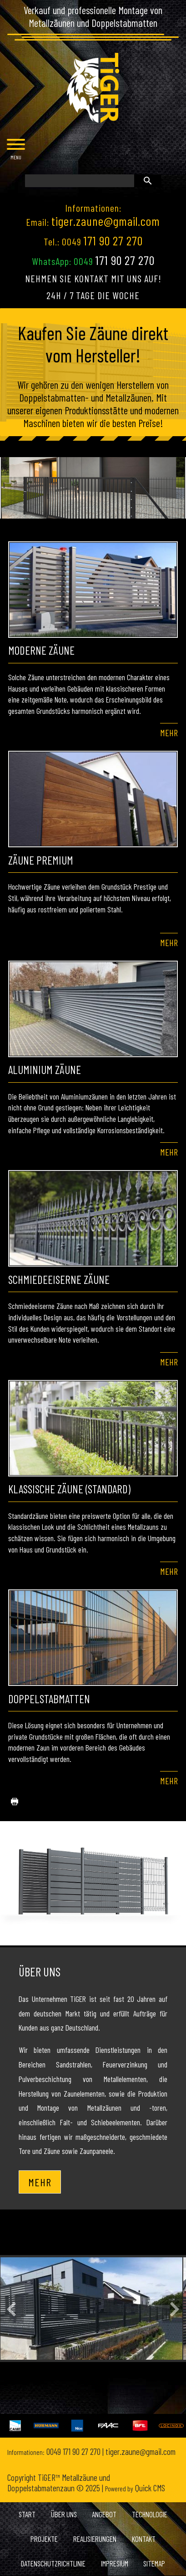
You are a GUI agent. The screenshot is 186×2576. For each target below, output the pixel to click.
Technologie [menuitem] (149, 2514)
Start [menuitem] (27, 2514)
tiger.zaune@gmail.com (105, 221)
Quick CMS (135, 2488)
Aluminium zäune (44, 1069)
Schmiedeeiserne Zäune (59, 1279)
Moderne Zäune (41, 650)
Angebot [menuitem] (104, 2514)
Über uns (39, 1971)
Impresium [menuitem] (114, 2563)
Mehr (169, 732)
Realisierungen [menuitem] (94, 2538)
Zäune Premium (40, 860)
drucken (11, 1801)
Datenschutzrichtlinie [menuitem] (53, 2563)
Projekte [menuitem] (44, 2538)
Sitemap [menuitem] (154, 2563)
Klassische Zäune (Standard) (69, 1489)
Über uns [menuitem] (64, 2514)
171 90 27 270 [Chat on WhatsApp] (125, 260)
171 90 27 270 (113, 240)
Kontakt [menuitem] (144, 2538)
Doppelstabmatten (49, 1698)
